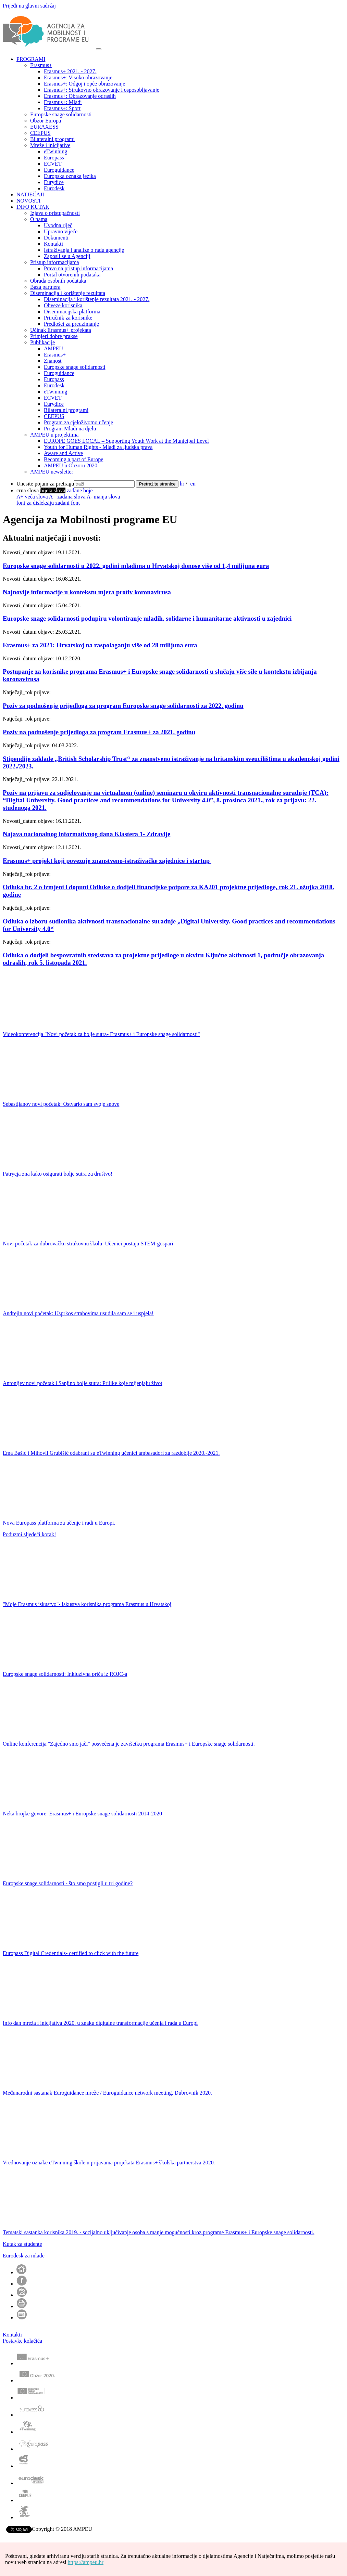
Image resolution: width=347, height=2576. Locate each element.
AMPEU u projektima (54, 435)
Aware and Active (63, 453)
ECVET (53, 164)
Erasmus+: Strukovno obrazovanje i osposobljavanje (101, 90)
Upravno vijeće (60, 231)
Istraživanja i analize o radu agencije (84, 250)
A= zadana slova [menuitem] (67, 497)
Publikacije (42, 342)
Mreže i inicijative (50, 145)
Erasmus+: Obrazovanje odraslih (80, 96)
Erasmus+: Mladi (63, 102)
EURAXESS (44, 127)
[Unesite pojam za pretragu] (104, 484)
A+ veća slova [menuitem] (32, 497)
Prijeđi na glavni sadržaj (29, 6)
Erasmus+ (41, 65)
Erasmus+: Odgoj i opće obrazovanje (84, 84)
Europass (54, 157)
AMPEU (53, 348)
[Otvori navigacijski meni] (98, 49)
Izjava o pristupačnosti (55, 213)
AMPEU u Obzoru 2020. (71, 465)
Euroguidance (59, 170)
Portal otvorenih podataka (72, 274)
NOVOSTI (28, 201)
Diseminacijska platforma (72, 311)
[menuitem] (27, 490)
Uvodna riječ (58, 225)
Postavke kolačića (22, 2341)
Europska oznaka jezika (70, 176)
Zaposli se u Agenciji (67, 256)
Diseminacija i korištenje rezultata (67, 293)
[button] (180, 2303)
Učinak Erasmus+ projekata (60, 330)
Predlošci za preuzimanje (71, 324)
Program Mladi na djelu (70, 428)
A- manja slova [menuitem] (103, 497)
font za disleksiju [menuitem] (35, 503)
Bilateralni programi (52, 139)
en (193, 484)
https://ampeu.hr (85, 2562)
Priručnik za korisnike (68, 318)
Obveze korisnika (63, 305)
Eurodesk (54, 188)
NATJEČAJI (30, 194)
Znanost (53, 361)
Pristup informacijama (54, 262)
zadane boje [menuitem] (80, 490)
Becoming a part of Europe (73, 459)
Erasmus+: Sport (62, 108)
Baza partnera (45, 287)
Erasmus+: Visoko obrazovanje (78, 77)
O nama (38, 219)
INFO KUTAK (32, 207)
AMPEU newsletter (51, 472)
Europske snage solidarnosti (61, 114)
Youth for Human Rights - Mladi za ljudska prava (98, 447)
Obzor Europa (45, 121)
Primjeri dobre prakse (54, 336)
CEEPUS (40, 133)
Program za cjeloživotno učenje (78, 422)
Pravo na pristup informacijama (78, 268)
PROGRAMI (30, 59)
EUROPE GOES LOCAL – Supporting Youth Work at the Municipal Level (126, 441)
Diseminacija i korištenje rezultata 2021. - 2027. (96, 299)
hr (182, 484)
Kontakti (53, 244)
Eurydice (54, 182)
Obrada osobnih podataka (58, 281)
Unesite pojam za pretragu (45, 484)
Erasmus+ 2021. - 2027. (70, 71)
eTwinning (55, 151)
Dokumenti (56, 238)
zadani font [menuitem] (67, 503)
